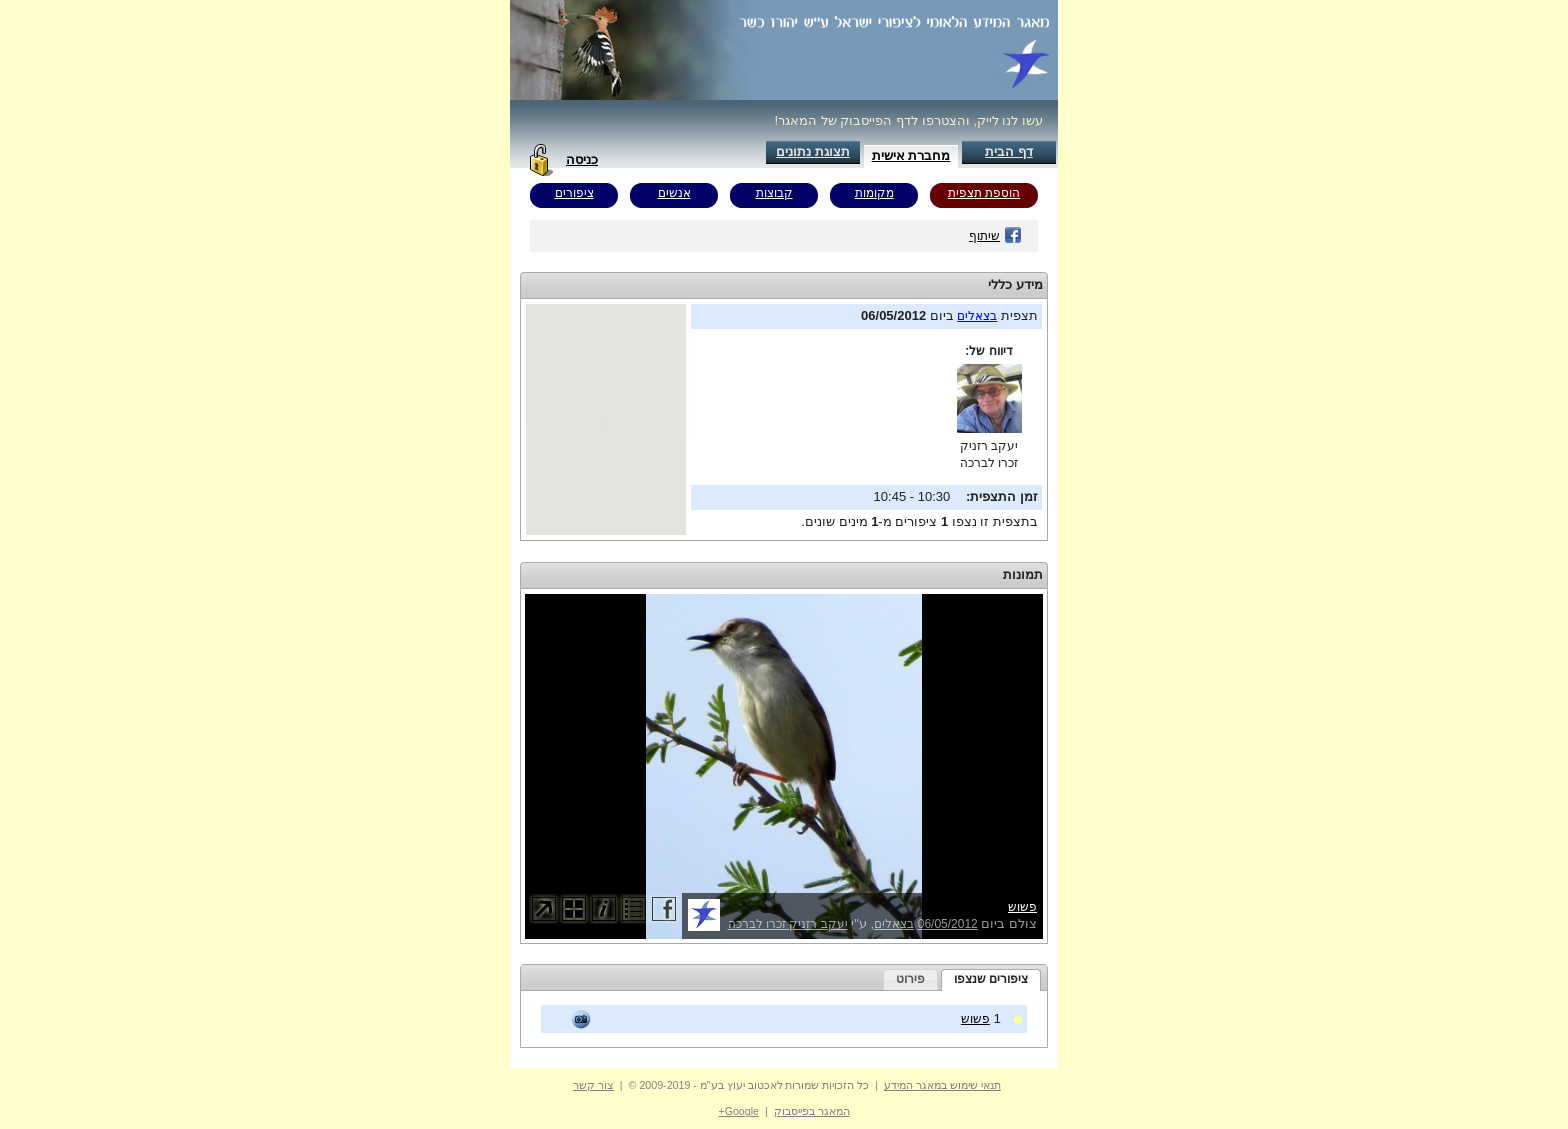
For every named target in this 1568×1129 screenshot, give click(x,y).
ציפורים (574, 193)
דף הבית (1009, 151)
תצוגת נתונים (813, 151)
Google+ (738, 1111)
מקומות (874, 193)
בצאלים (977, 316)
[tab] (991, 980)
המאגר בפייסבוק (812, 1111)
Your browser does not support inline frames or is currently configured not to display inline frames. (606, 419)
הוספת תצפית (984, 193)
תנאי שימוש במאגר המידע (942, 1085)
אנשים (674, 193)
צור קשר (593, 1085)
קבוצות (774, 193)
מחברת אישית (911, 155)
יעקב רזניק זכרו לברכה (788, 924)
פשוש (1022, 907)
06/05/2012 (948, 924)
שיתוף (995, 236)
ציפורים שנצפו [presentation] (991, 979)
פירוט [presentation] (910, 979)
